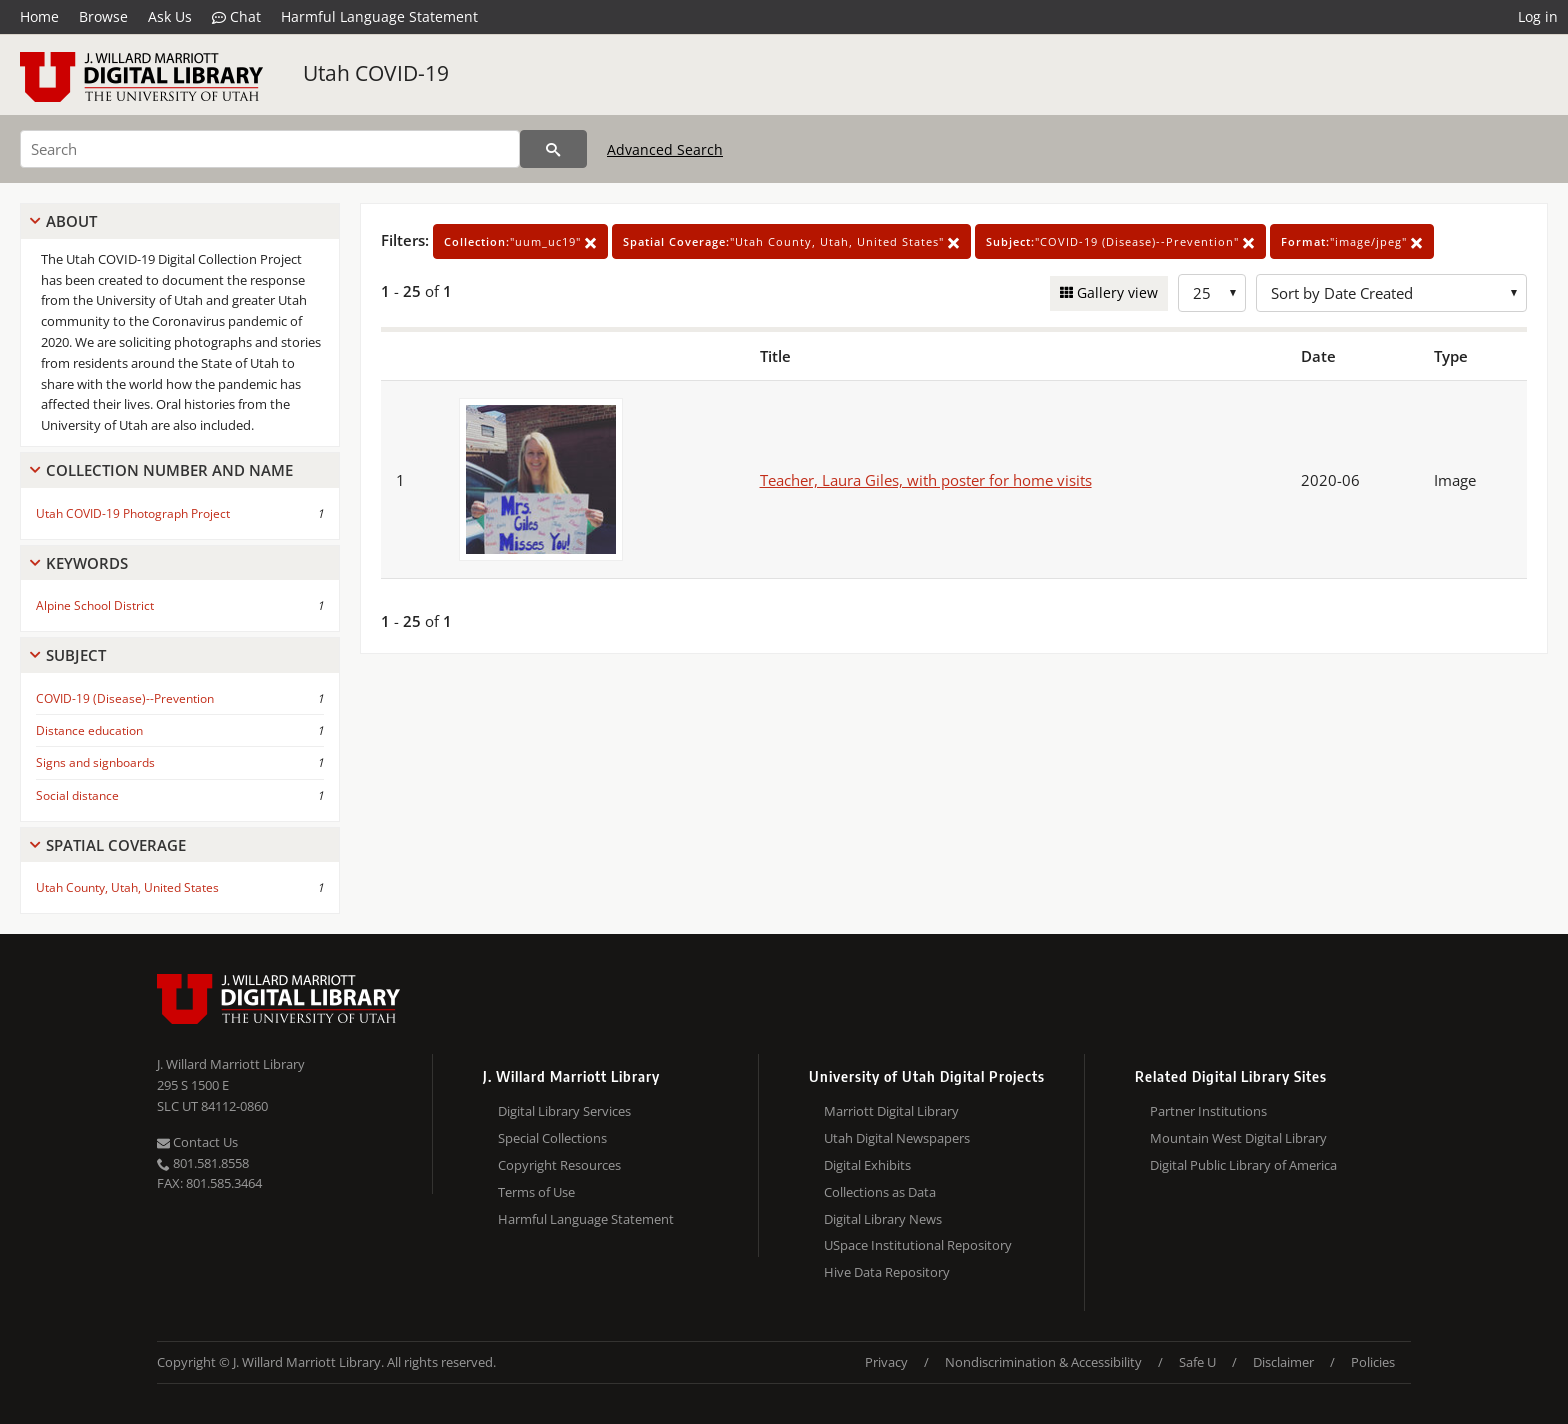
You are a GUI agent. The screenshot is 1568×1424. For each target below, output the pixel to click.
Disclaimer (1283, 1362)
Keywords (87, 563)
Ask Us (170, 16)
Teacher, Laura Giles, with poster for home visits (926, 480)
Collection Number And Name (169, 470)
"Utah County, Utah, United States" (791, 241)
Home (39, 16)
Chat (236, 17)
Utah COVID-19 (376, 73)
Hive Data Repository (887, 1272)
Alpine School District (95, 605)
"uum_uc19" (520, 241)
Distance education (89, 730)
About (71, 221)
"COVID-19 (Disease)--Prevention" (1120, 241)
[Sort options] (1391, 293)
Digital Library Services (564, 1111)
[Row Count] (1212, 293)
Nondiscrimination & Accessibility (1043, 1362)
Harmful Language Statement (379, 16)
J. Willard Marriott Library (231, 1064)
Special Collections (552, 1138)
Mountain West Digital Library (1238, 1138)
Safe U (1197, 1362)
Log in (1538, 16)
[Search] (270, 149)
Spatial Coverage (116, 845)
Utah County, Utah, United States (127, 887)
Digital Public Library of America (1243, 1165)
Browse (103, 16)
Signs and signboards (95, 762)
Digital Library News (883, 1219)
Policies (1373, 1362)
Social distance (77, 795)
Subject (76, 655)
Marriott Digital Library (891, 1111)
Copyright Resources (559, 1165)
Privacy (886, 1362)
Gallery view (1115, 292)
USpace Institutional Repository (918, 1245)
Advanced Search (665, 149)
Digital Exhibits (867, 1165)
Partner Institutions (1208, 1111)
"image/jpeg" (1352, 241)
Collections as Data (880, 1192)
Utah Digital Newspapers (897, 1138)
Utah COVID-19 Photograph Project (133, 513)
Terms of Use (536, 1192)
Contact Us (197, 1142)
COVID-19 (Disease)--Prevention (125, 698)
